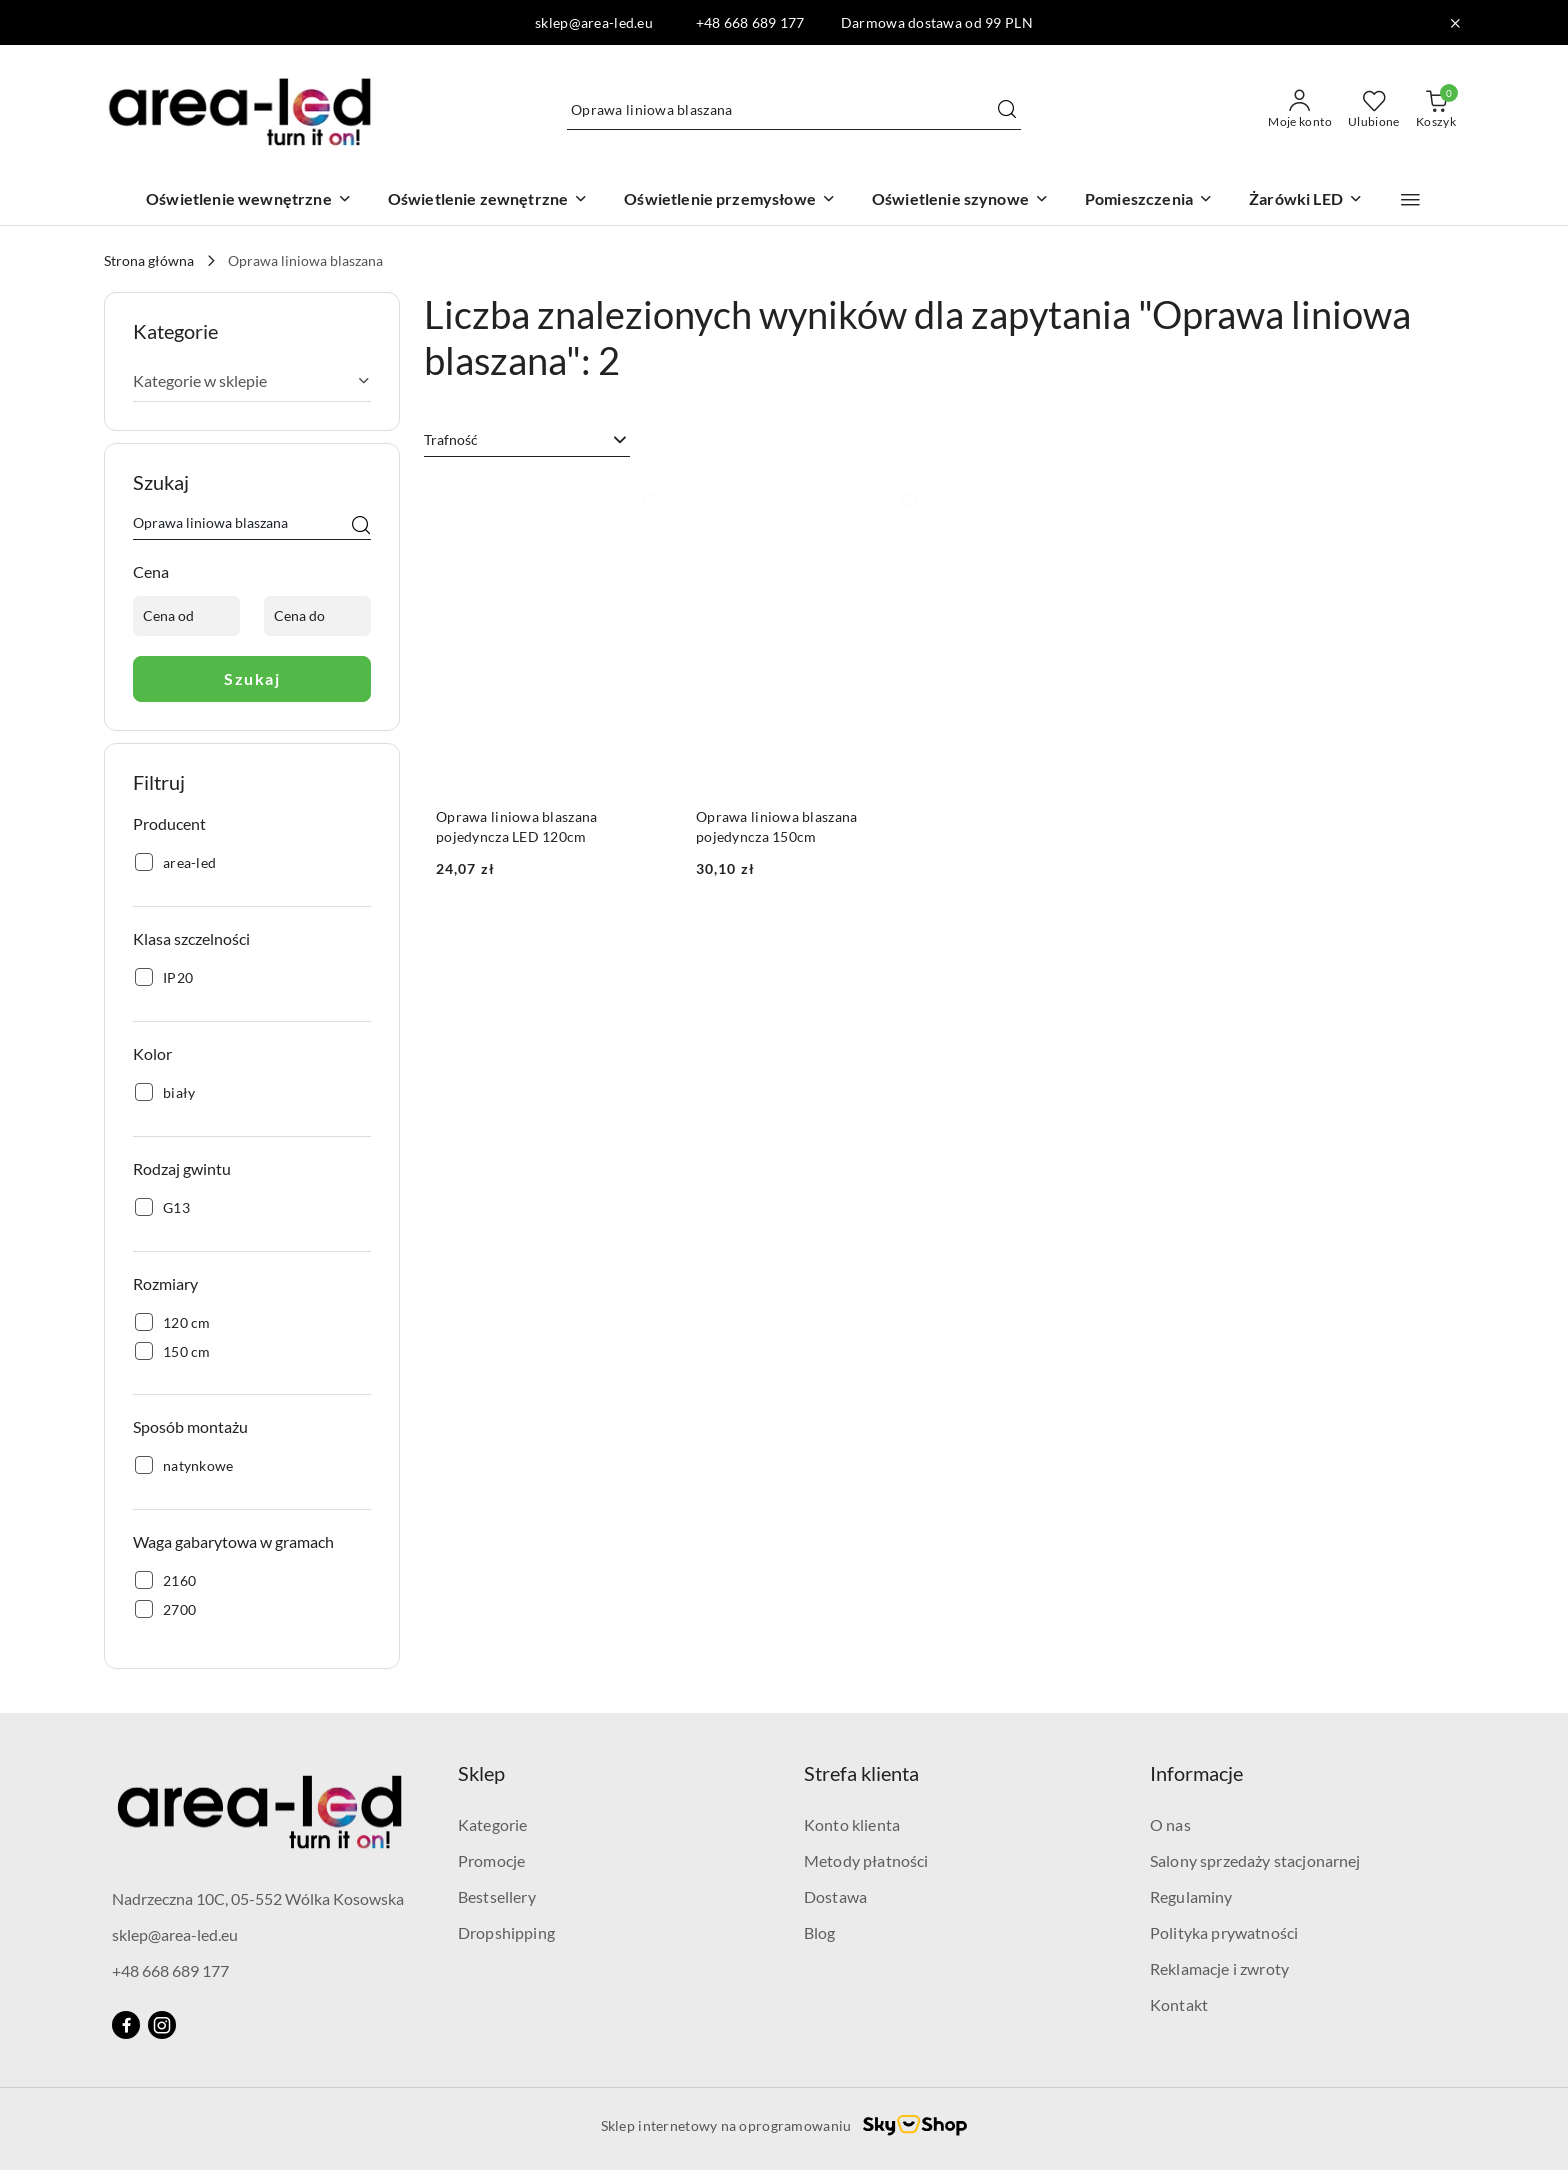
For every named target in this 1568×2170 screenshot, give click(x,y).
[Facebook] (126, 2025)
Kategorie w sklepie (252, 380)
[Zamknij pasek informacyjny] (1455, 23)
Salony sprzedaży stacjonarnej (1255, 1860)
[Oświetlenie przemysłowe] (730, 200)
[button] (1410, 200)
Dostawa (835, 1896)
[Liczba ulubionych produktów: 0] (1374, 110)
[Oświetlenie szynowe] (960, 200)
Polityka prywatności (1224, 1932)
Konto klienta (852, 1824)
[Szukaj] (361, 526)
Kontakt (1179, 2004)
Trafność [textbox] (451, 439)
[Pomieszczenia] (1149, 200)
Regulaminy (1191, 1896)
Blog (820, 1932)
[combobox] (527, 440)
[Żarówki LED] (1306, 200)
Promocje (491, 1860)
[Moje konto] (1300, 110)
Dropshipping (506, 1932)
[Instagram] (162, 2025)
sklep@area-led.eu (175, 1934)
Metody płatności (866, 1860)
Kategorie (492, 1824)
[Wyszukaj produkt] (794, 109)
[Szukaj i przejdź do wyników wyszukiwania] (1007, 110)
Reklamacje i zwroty (1219, 1968)
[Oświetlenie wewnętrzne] (249, 200)
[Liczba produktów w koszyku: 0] (1436, 110)
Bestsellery (497, 1896)
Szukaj (252, 678)
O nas (1170, 1824)
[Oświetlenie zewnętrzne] (488, 200)
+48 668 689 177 (170, 1970)
